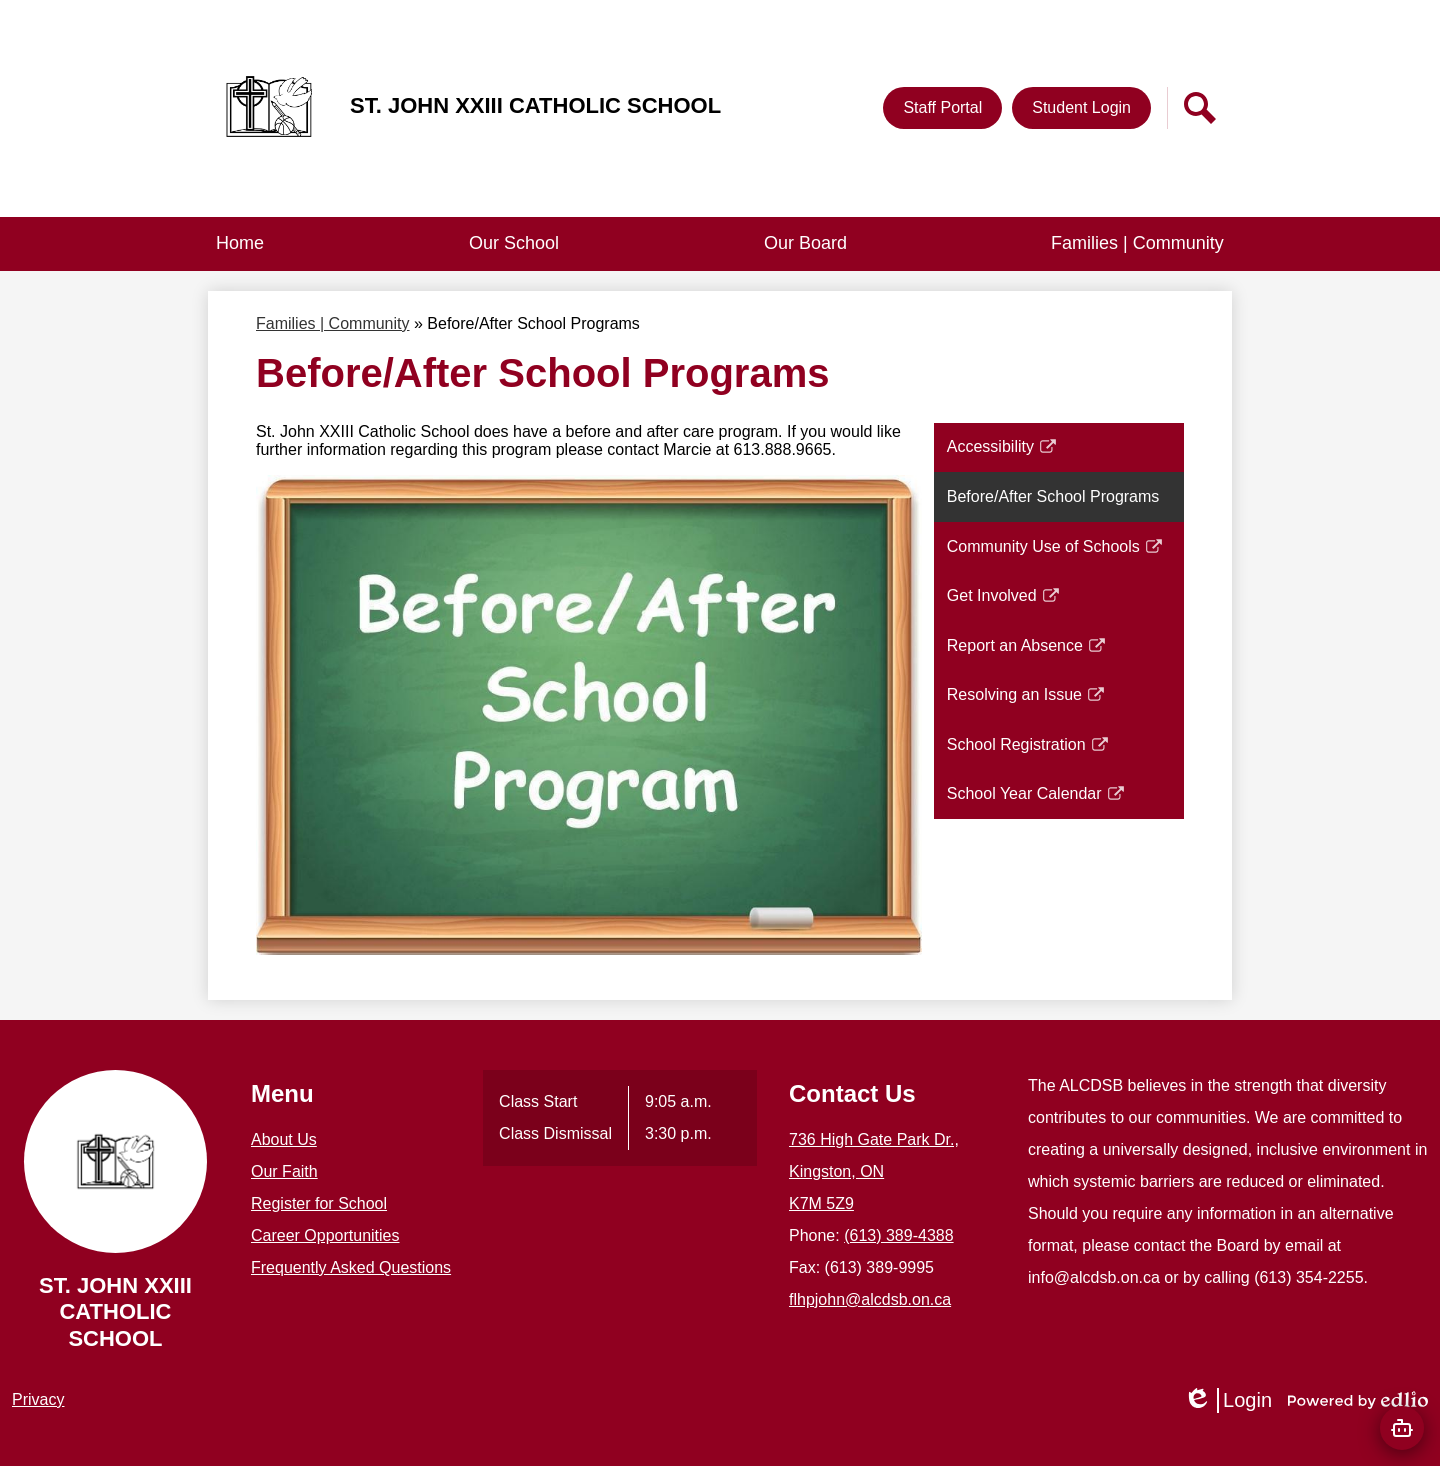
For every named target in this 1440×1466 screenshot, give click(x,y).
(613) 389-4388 (898, 1235)
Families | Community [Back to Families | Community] (333, 323)
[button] (514, 244)
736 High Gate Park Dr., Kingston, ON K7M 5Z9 (874, 1171)
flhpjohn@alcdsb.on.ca (870, 1299)
